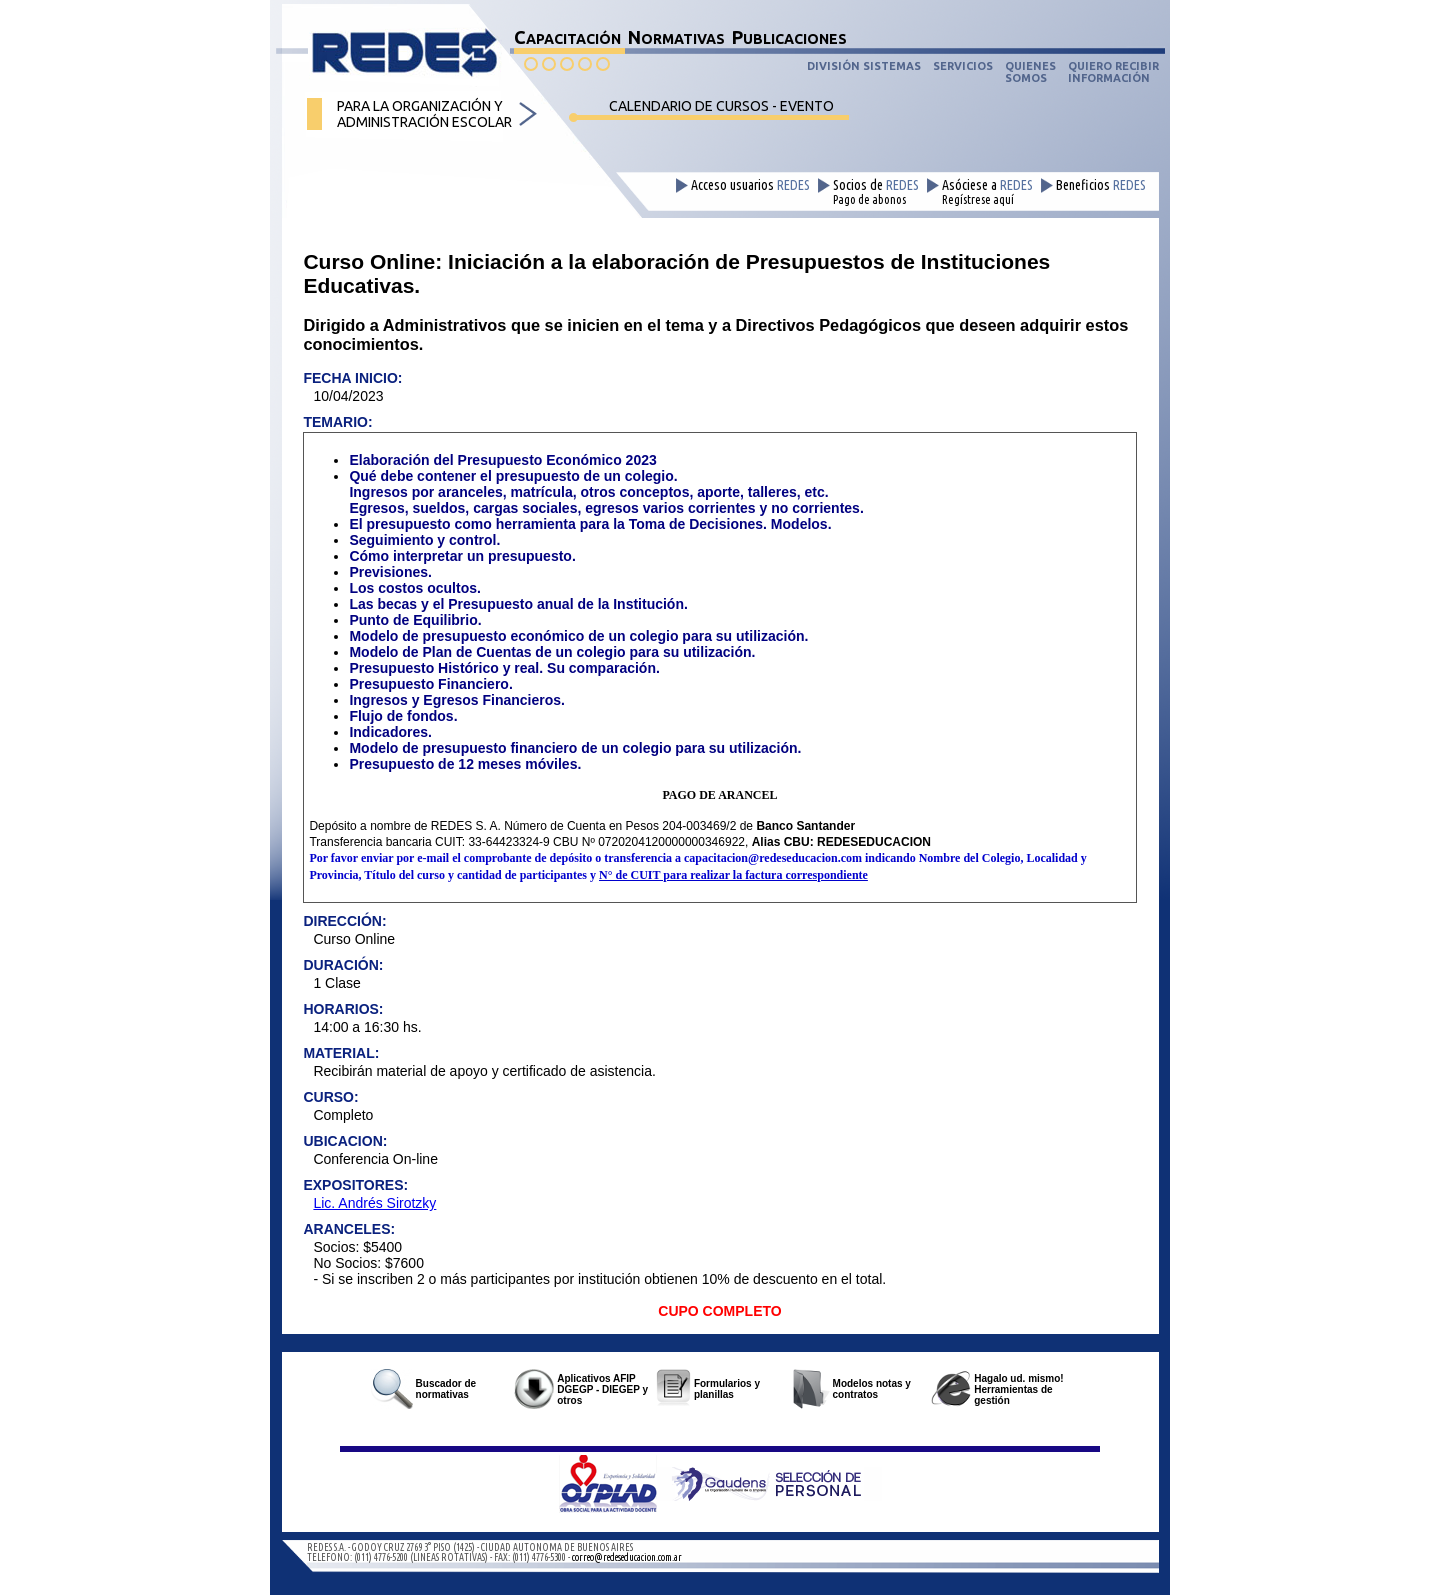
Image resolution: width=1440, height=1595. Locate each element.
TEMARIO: (337, 422)
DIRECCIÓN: (344, 921)
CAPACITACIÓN (567, 37)
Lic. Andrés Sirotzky (374, 1203)
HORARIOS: (343, 1009)
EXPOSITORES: (355, 1185)
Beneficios (1101, 185)
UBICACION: (345, 1141)
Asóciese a (987, 192)
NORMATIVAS (676, 37)
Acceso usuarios (750, 185)
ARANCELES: (349, 1229)
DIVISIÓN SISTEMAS (864, 66)
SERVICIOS (963, 66)
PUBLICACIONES (789, 37)
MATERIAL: (341, 1053)
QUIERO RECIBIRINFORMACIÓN (1113, 72)
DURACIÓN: (343, 965)
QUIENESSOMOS (1030, 72)
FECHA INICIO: (352, 378)
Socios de (876, 192)
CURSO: (330, 1097)
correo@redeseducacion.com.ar (627, 1557)
